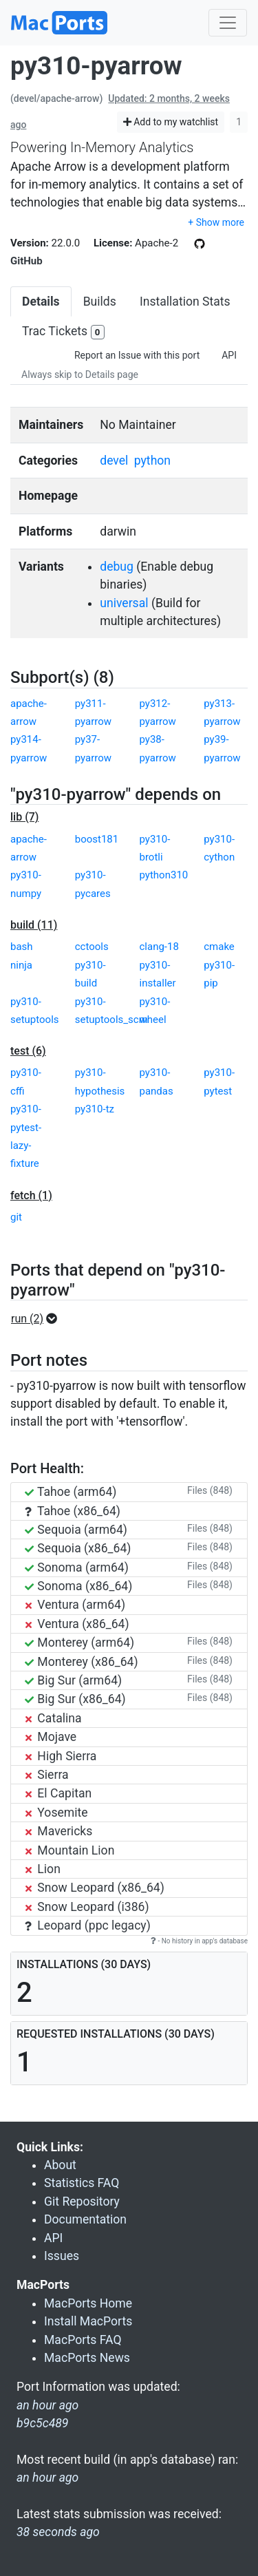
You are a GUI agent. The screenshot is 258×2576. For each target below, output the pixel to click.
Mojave (50, 1737)
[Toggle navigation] (227, 22)
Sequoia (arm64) (76, 1530)
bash (21, 946)
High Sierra (60, 1756)
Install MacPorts (88, 2321)
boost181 (96, 839)
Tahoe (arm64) (70, 1492)
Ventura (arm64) (75, 1605)
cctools (92, 946)
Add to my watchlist (171, 121)
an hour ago (47, 2477)
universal (124, 603)
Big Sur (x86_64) (75, 1699)
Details (41, 301)
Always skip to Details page (79, 374)
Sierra (47, 1775)
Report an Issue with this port (137, 355)
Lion (43, 1869)
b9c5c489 (42, 2423)
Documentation (85, 2219)
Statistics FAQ (81, 2183)
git (16, 1217)
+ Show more (216, 222)
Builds (99, 301)
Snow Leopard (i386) (87, 1907)
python (152, 460)
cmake (219, 946)
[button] (38, 1319)
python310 (164, 875)
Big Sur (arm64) (73, 1680)
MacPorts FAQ (83, 2340)
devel (114, 460)
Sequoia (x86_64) (78, 1548)
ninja (21, 965)
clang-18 (159, 946)
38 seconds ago (58, 2532)
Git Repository (82, 2201)
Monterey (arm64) (79, 1642)
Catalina (53, 1718)
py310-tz (94, 1109)
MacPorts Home (88, 2303)
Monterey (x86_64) (81, 1662)
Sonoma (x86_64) (78, 1586)
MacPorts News (87, 2358)
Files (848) (210, 1490)
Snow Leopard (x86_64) (94, 1887)
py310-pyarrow (96, 66)
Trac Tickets (63, 332)
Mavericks (58, 1831)
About (60, 2165)
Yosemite (56, 1812)
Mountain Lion (69, 1850)
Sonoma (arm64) (77, 1567)
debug (116, 566)
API (229, 355)
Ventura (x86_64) (77, 1624)
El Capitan (58, 1793)
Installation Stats (185, 301)
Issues (61, 2256)
